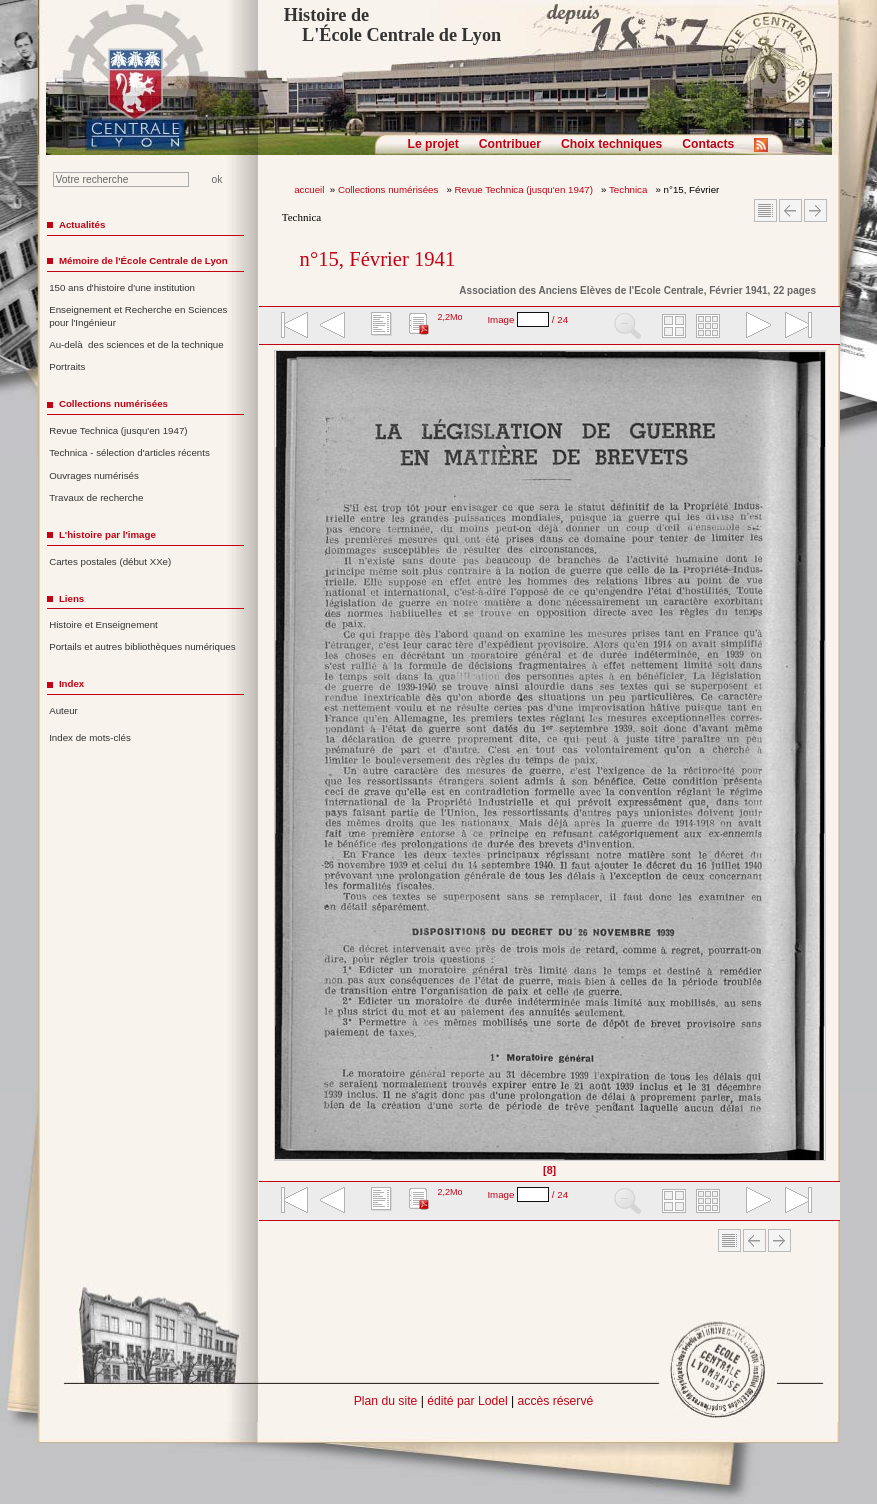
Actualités (82, 224)
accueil (309, 189)
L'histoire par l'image (107, 534)
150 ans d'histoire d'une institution (122, 287)
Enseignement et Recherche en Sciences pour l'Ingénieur (138, 316)
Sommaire (765, 210)
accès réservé (556, 1401)
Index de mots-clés (90, 737)
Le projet (433, 144)
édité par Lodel (467, 1401)
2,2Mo (449, 317)
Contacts (708, 144)
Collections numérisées (389, 189)
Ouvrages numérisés (94, 475)
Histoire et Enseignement (103, 624)
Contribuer (510, 144)
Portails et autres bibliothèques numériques (142, 646)
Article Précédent (790, 210)
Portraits (67, 366)
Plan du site (386, 1401)
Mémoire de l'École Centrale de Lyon (143, 260)
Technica (629, 189)
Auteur (63, 710)
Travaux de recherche (96, 497)
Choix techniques (611, 144)
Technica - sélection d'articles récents (129, 452)
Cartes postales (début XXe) (110, 561)
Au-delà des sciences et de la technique (136, 344)
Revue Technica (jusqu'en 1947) (525, 189)
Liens (71, 598)
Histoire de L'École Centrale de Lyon (392, 25)
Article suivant (815, 210)
